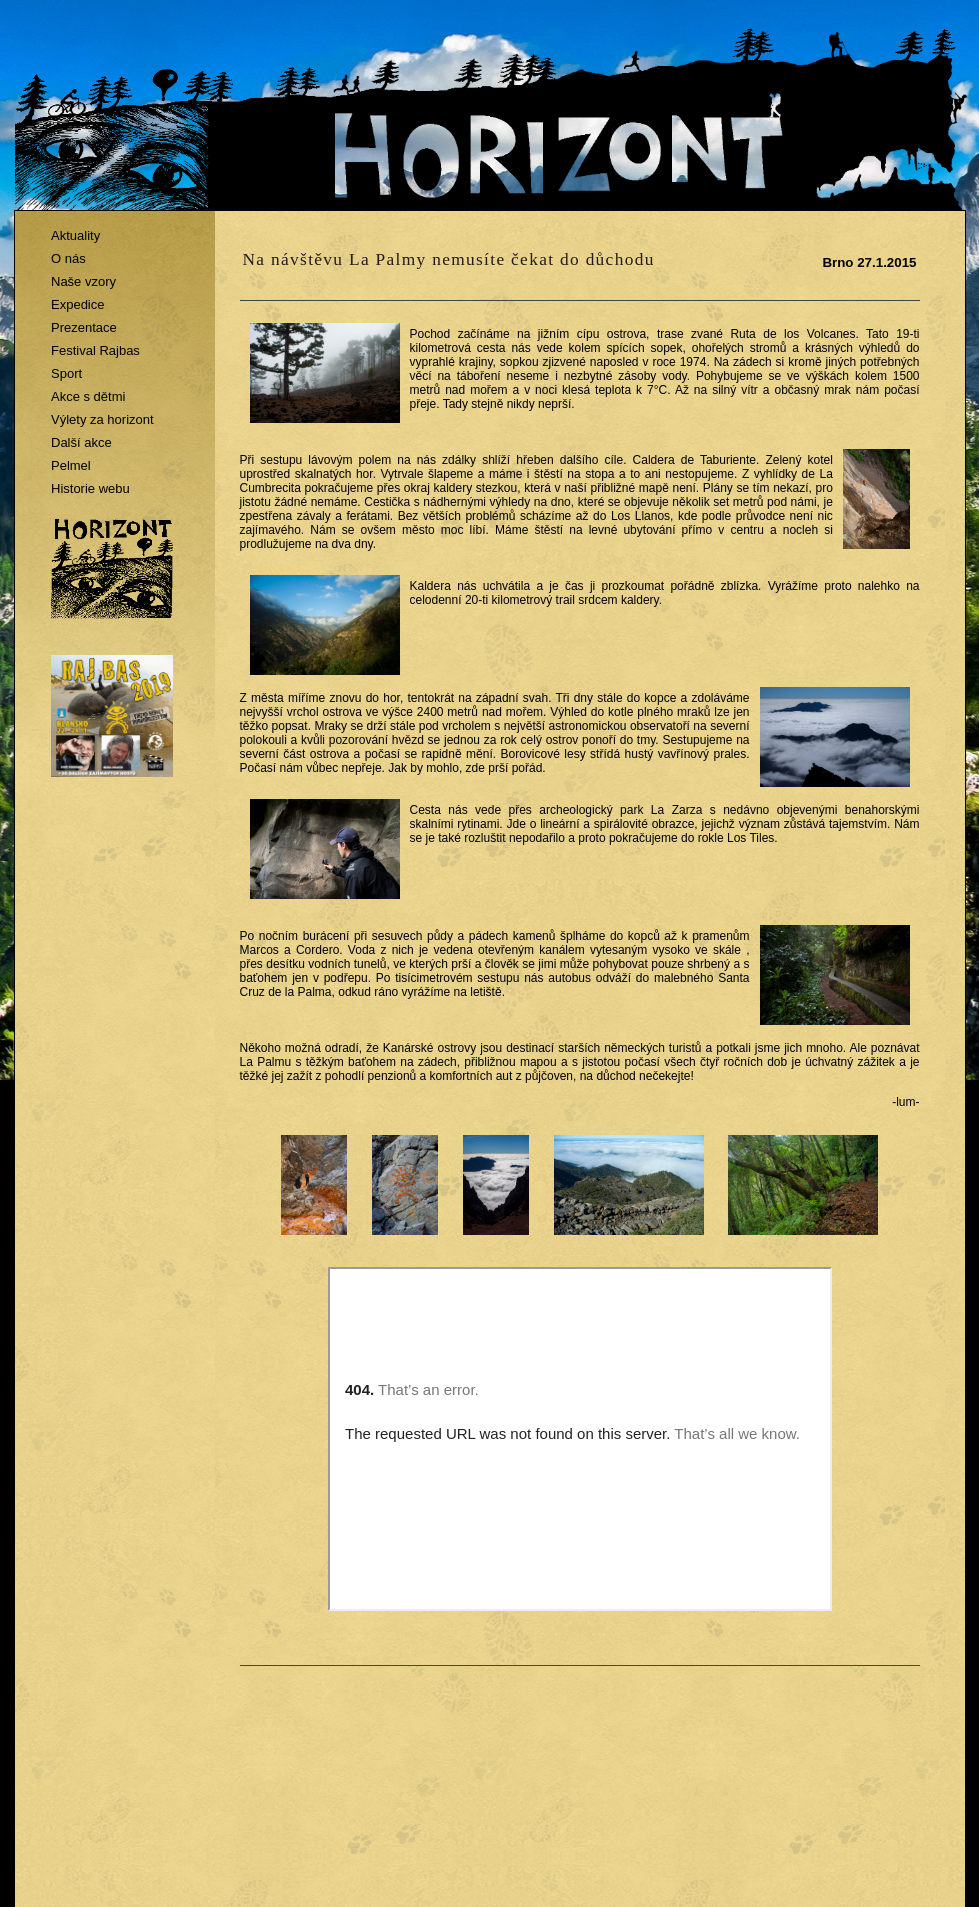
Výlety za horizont (102, 419)
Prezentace (84, 327)
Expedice (77, 304)
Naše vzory (83, 281)
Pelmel (71, 465)
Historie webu (90, 488)
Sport (66, 373)
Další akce (81, 442)
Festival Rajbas (95, 350)
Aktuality (75, 235)
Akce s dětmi (88, 396)
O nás (68, 258)
